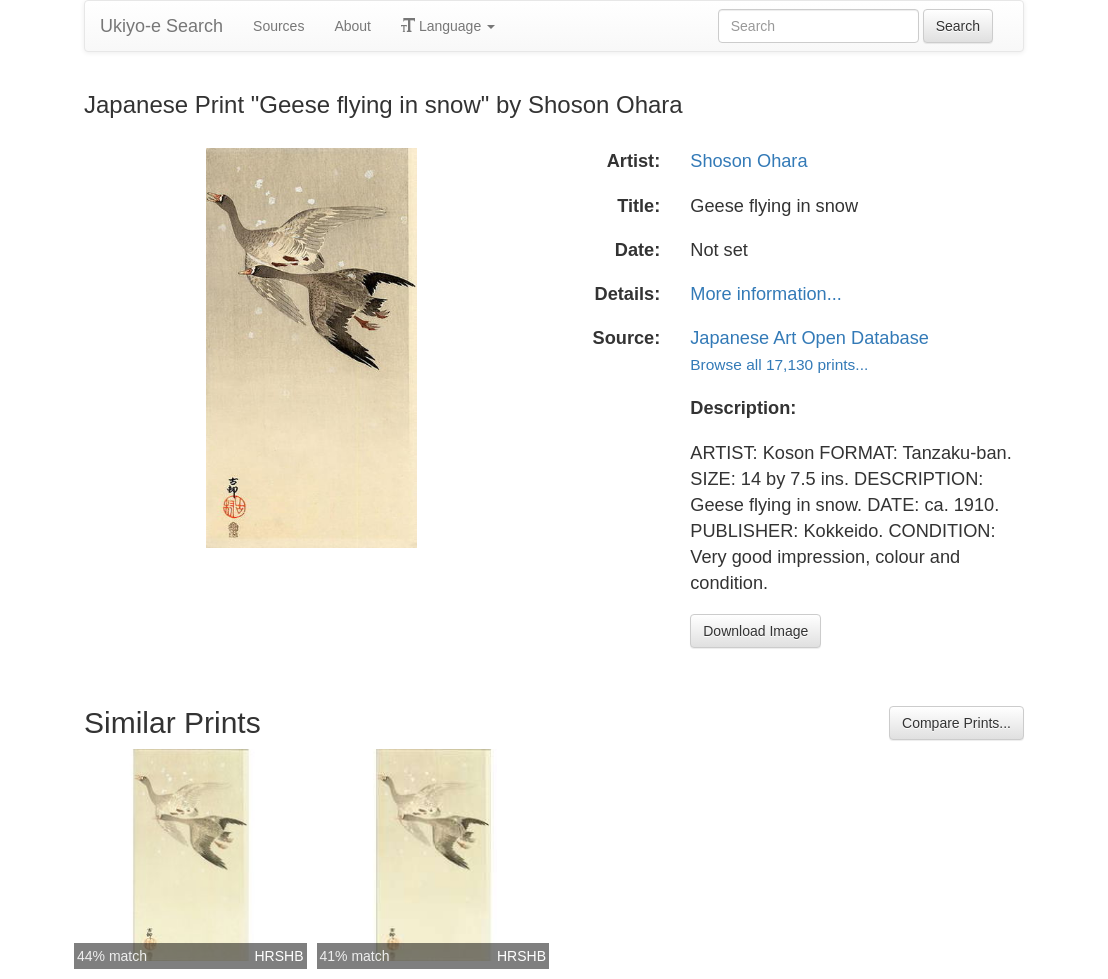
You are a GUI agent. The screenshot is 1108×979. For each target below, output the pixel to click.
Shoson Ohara (748, 161)
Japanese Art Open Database (809, 338)
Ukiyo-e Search (161, 26)
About (352, 26)
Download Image (755, 631)
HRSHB (278, 956)
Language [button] (448, 26)
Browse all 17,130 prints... (779, 364)
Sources (278, 26)
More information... (766, 294)
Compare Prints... (956, 723)
